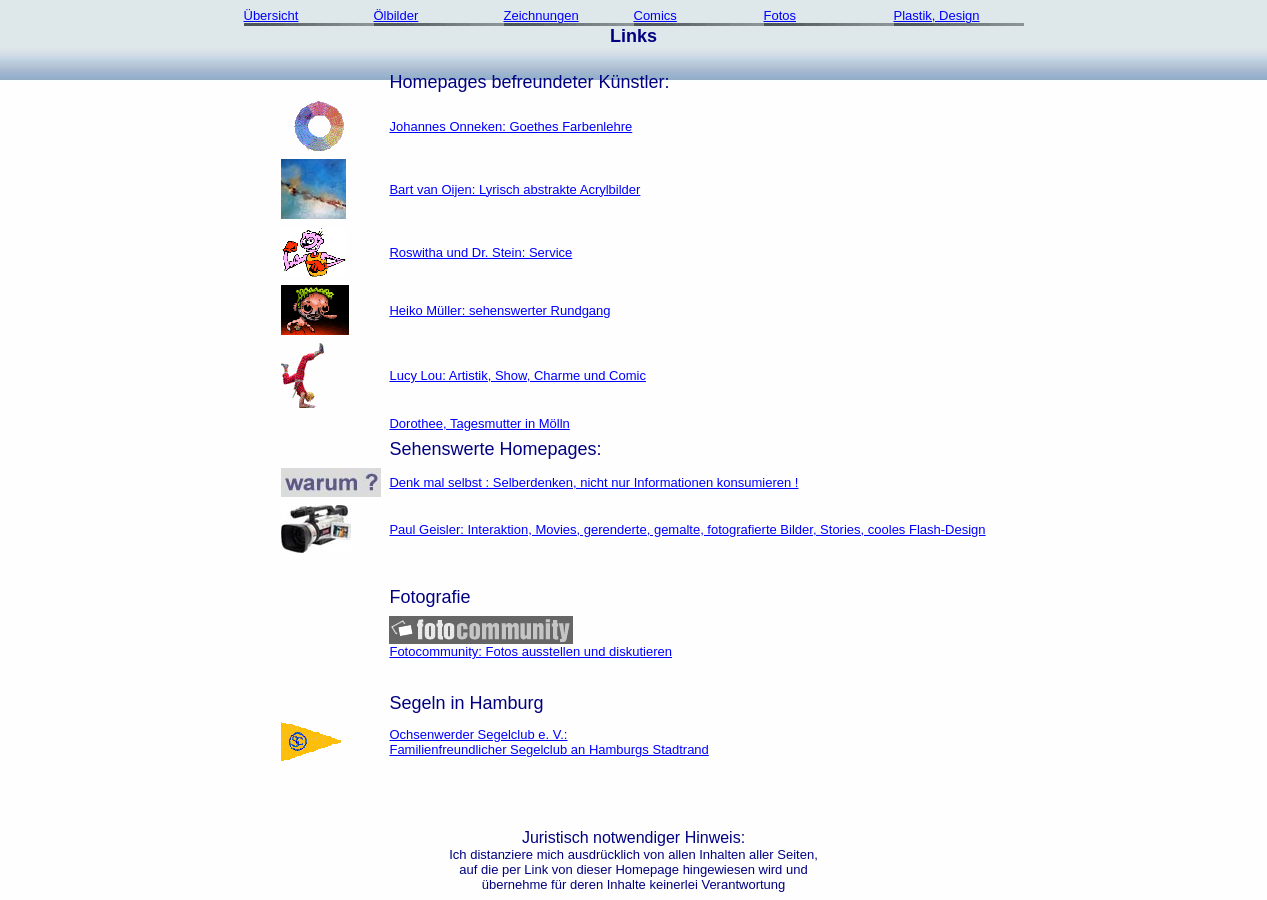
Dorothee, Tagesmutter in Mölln (479, 423)
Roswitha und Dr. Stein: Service (480, 252)
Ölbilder (396, 15)
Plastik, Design (937, 15)
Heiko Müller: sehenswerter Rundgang (499, 310)
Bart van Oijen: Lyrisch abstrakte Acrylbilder (514, 189)
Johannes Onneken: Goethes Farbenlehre (510, 126)
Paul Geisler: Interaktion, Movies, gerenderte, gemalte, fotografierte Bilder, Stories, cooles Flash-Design (687, 529)
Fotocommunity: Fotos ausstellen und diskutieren (530, 645)
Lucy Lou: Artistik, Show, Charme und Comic (517, 375)
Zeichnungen (541, 15)
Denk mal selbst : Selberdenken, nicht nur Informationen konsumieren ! (593, 482)
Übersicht (271, 15)
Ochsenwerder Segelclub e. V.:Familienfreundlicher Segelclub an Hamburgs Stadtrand (548, 742)
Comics (655, 15)
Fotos (780, 15)
